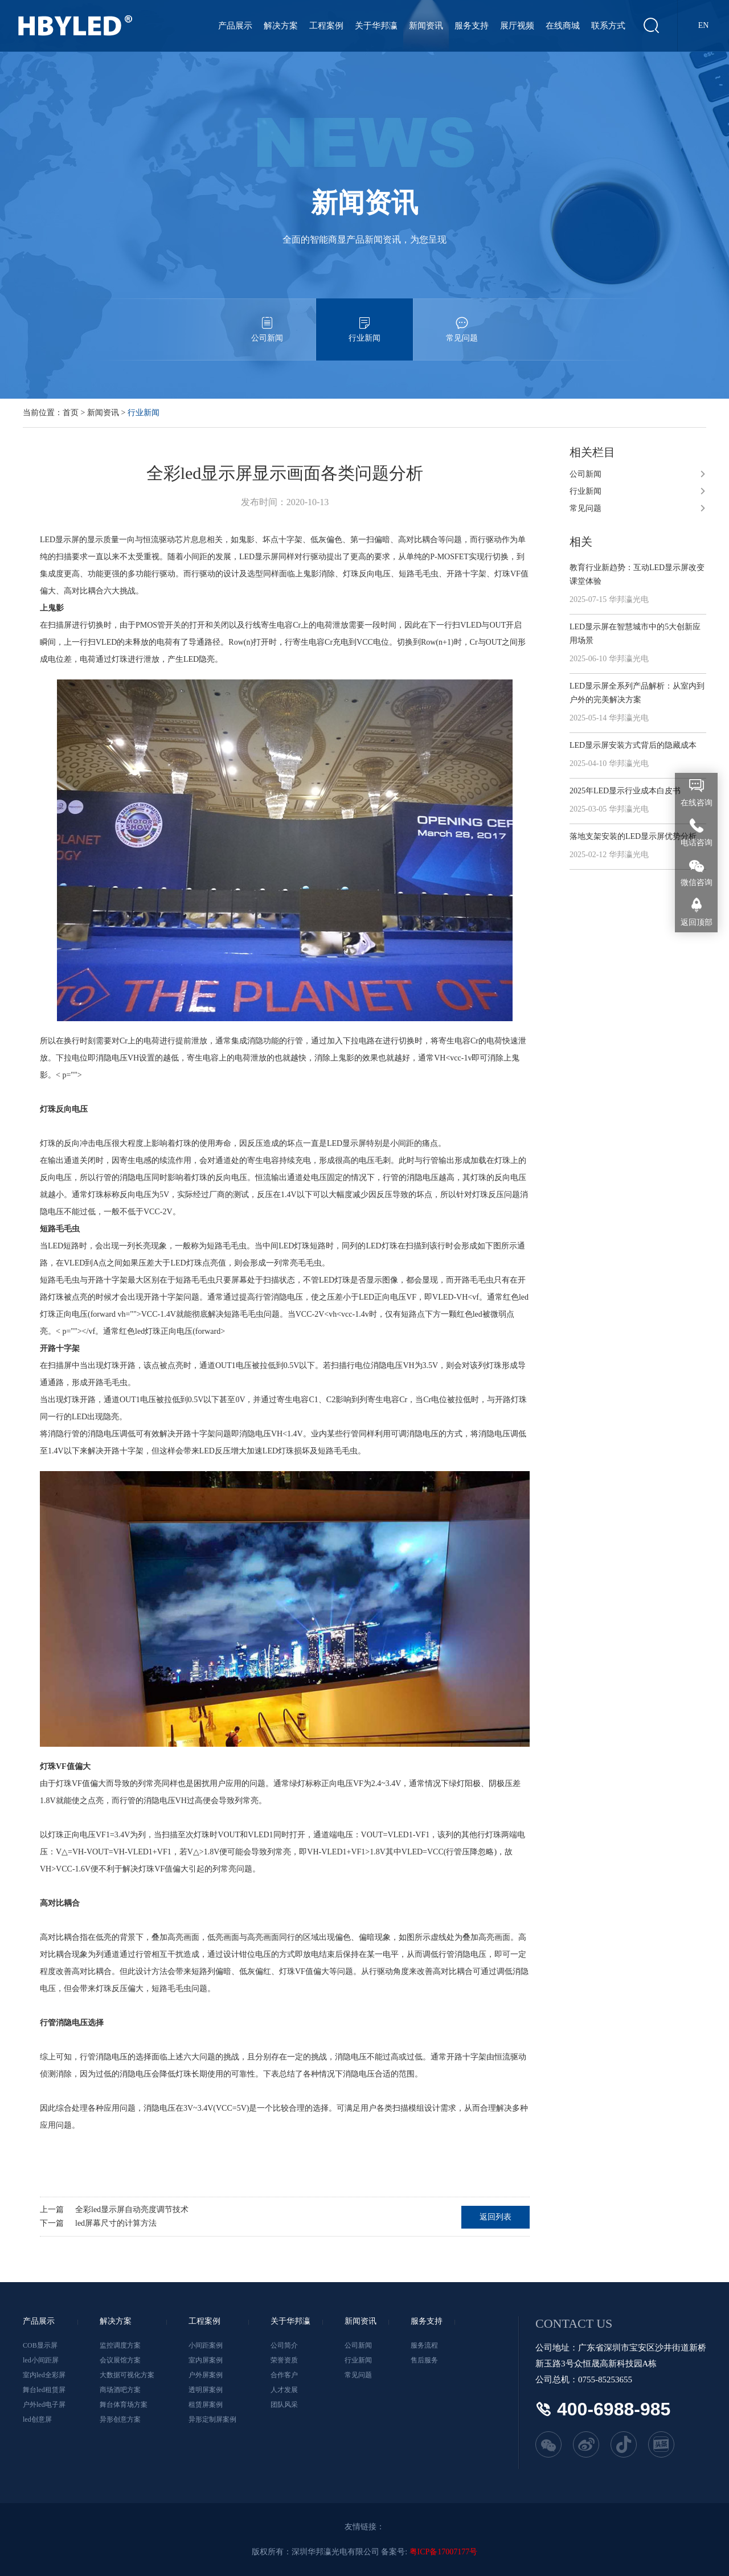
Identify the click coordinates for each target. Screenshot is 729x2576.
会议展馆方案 (120, 2360)
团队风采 (284, 2405)
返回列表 (495, 2217)
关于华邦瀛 (376, 25)
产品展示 (235, 25)
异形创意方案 (120, 2419)
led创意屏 (37, 2419)
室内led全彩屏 (44, 2375)
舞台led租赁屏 (44, 2390)
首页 (71, 412)
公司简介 (284, 2345)
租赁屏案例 (206, 2405)
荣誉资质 (284, 2360)
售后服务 (424, 2360)
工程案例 (326, 25)
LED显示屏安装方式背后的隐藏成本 (633, 745)
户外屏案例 (206, 2375)
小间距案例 (206, 2345)
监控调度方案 (120, 2345)
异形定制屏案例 (212, 2419)
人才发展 (284, 2390)
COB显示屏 (40, 2345)
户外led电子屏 (44, 2405)
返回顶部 (696, 922)
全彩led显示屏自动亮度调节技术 (132, 2209)
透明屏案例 (206, 2390)
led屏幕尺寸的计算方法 (116, 2223)
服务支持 (471, 25)
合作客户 (284, 2375)
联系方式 (608, 25)
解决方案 (281, 25)
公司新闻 (267, 320)
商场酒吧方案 (120, 2390)
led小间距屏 (41, 2360)
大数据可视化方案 (127, 2375)
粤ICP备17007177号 (443, 2552)
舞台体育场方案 (124, 2405)
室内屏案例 (206, 2360)
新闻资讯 (426, 25)
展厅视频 (517, 25)
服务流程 (424, 2345)
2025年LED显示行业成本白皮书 (625, 791)
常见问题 (461, 320)
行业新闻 (364, 320)
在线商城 (563, 25)
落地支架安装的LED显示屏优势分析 (633, 836)
